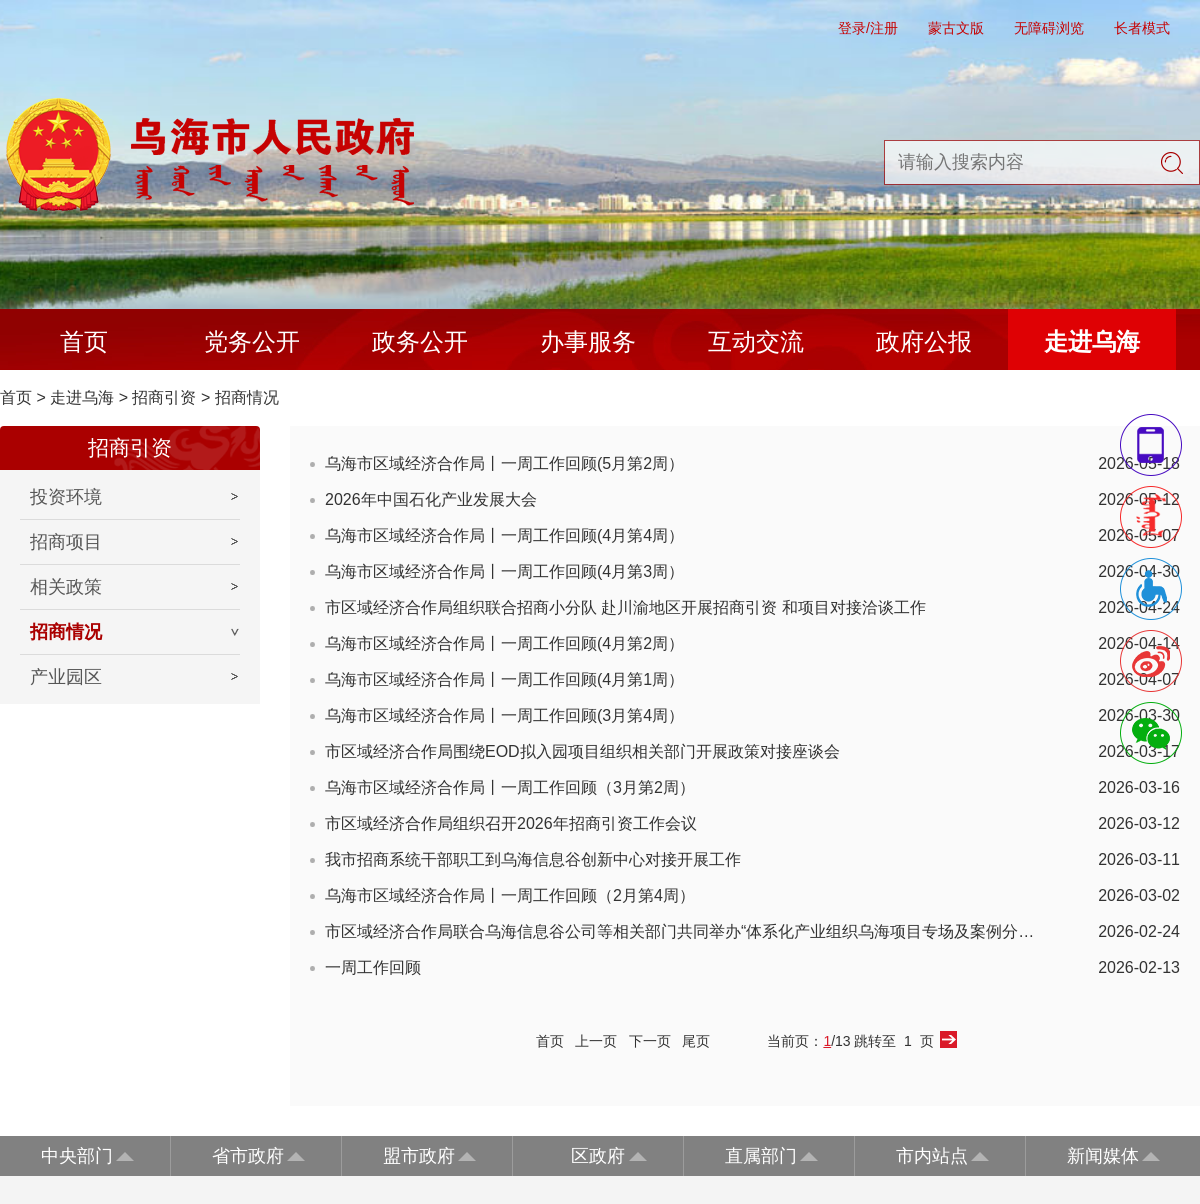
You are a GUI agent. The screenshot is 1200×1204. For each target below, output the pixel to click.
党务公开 (252, 341)
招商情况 (247, 397)
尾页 (696, 1041)
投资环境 (66, 497)
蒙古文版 (956, 28)
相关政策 (66, 587)
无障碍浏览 (1049, 28)
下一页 (650, 1041)
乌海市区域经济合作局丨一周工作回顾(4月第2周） (504, 643)
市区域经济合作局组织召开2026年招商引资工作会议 (511, 823)
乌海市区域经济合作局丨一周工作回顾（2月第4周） (510, 895)
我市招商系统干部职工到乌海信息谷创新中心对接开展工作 (533, 859)
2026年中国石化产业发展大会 (431, 499)
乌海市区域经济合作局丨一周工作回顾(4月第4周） (504, 535)
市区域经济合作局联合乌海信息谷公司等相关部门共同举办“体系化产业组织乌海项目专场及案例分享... (685, 931)
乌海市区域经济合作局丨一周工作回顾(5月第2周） (504, 463)
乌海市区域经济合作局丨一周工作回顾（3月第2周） (510, 787)
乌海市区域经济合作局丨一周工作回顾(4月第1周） (504, 679)
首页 (84, 341)
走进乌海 (1092, 341)
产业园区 (66, 677)
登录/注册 (868, 28)
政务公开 (420, 341)
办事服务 (588, 341)
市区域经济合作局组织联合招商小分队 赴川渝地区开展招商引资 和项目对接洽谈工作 (625, 607)
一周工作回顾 (373, 967)
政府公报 (924, 341)
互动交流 (756, 341)
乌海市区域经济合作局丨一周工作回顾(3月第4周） (504, 715)
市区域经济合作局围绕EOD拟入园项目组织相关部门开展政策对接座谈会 (582, 751)
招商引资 (164, 397)
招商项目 (66, 542)
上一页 (596, 1041)
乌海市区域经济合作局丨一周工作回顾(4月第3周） (504, 571)
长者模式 (1142, 28)
